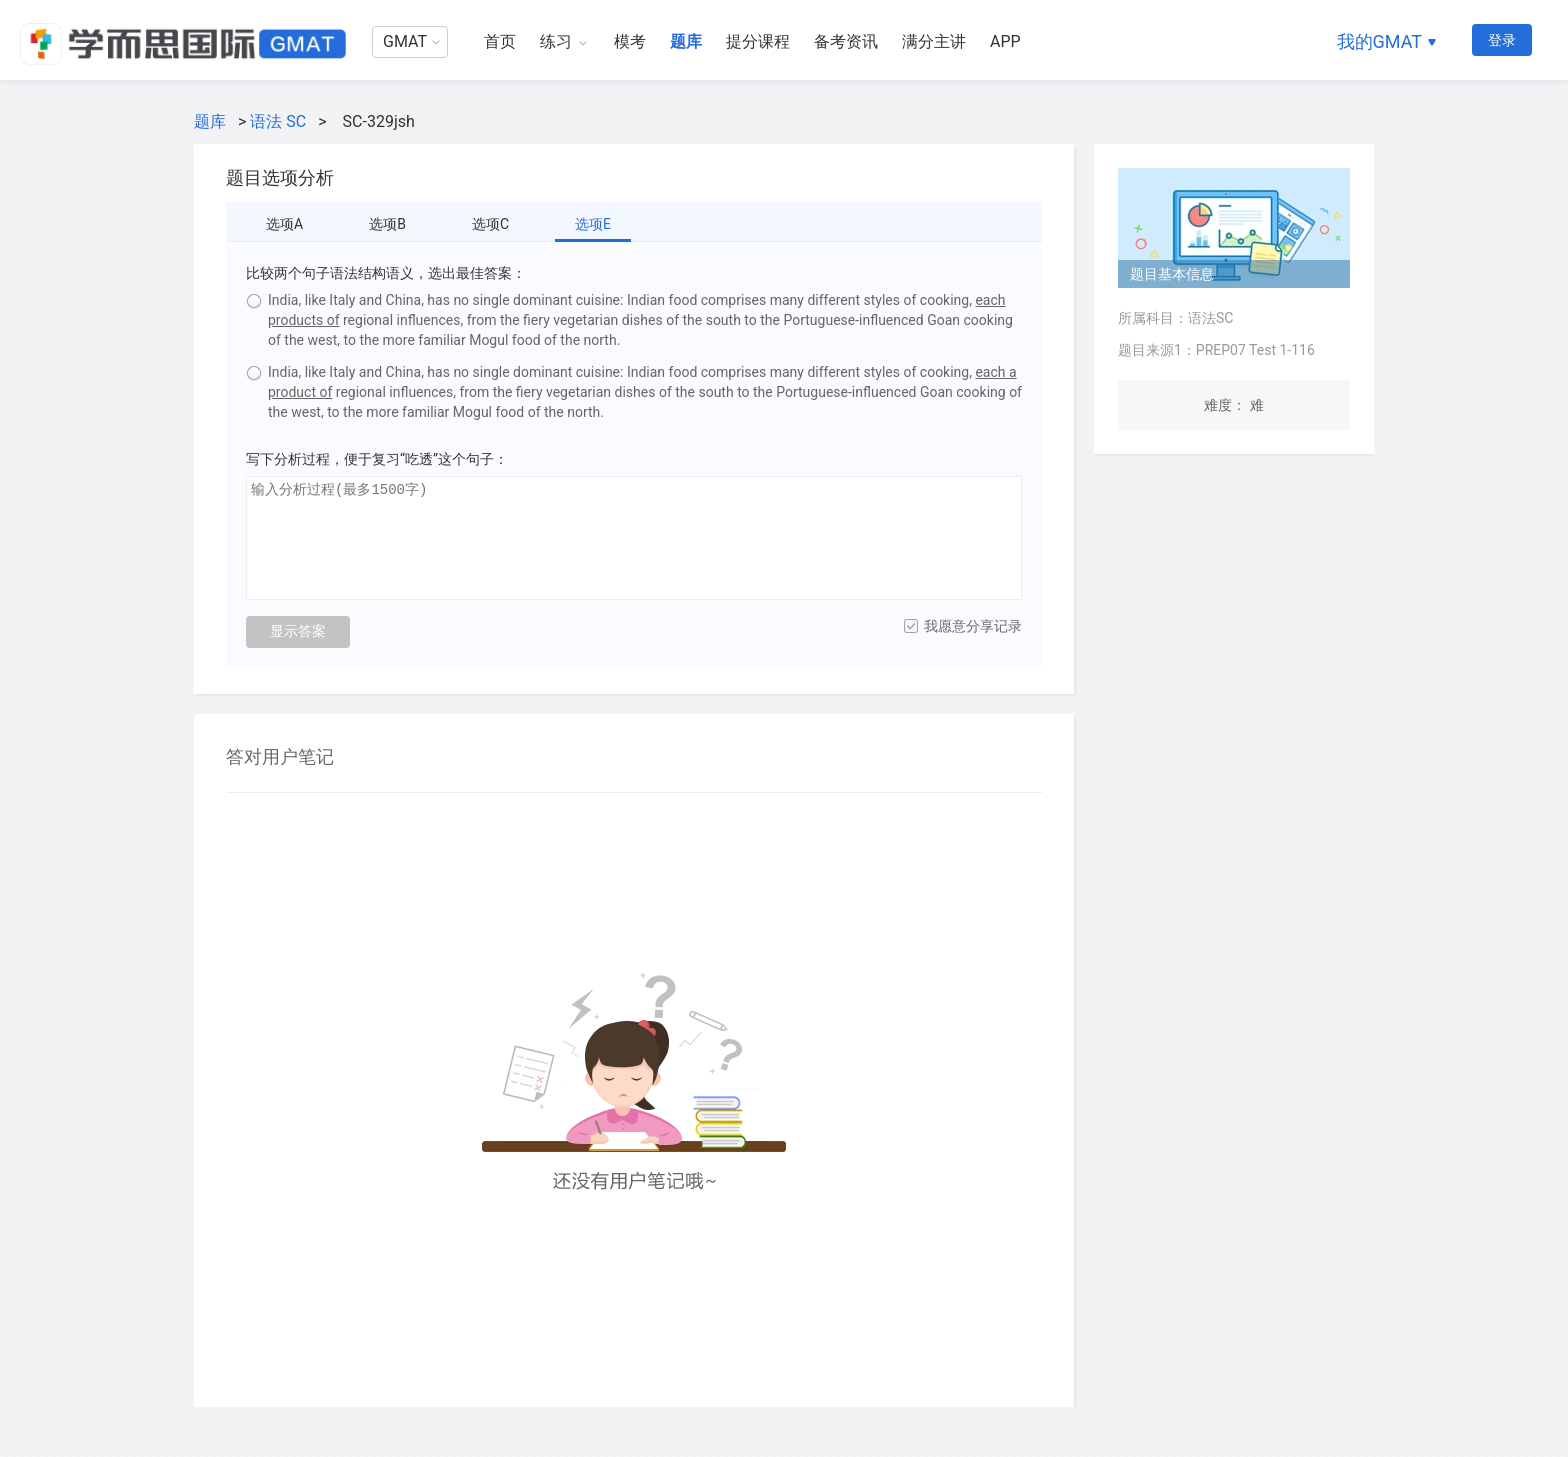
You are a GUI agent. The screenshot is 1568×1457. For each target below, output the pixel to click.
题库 (686, 41)
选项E (593, 224)
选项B (387, 224)
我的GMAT (1379, 41)
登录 (1502, 40)
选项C (490, 224)
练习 (556, 41)
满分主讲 (934, 41)
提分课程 (758, 41)
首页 (500, 41)
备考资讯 (846, 41)
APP (1005, 41)
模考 (630, 41)
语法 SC (278, 121)
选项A (284, 224)
